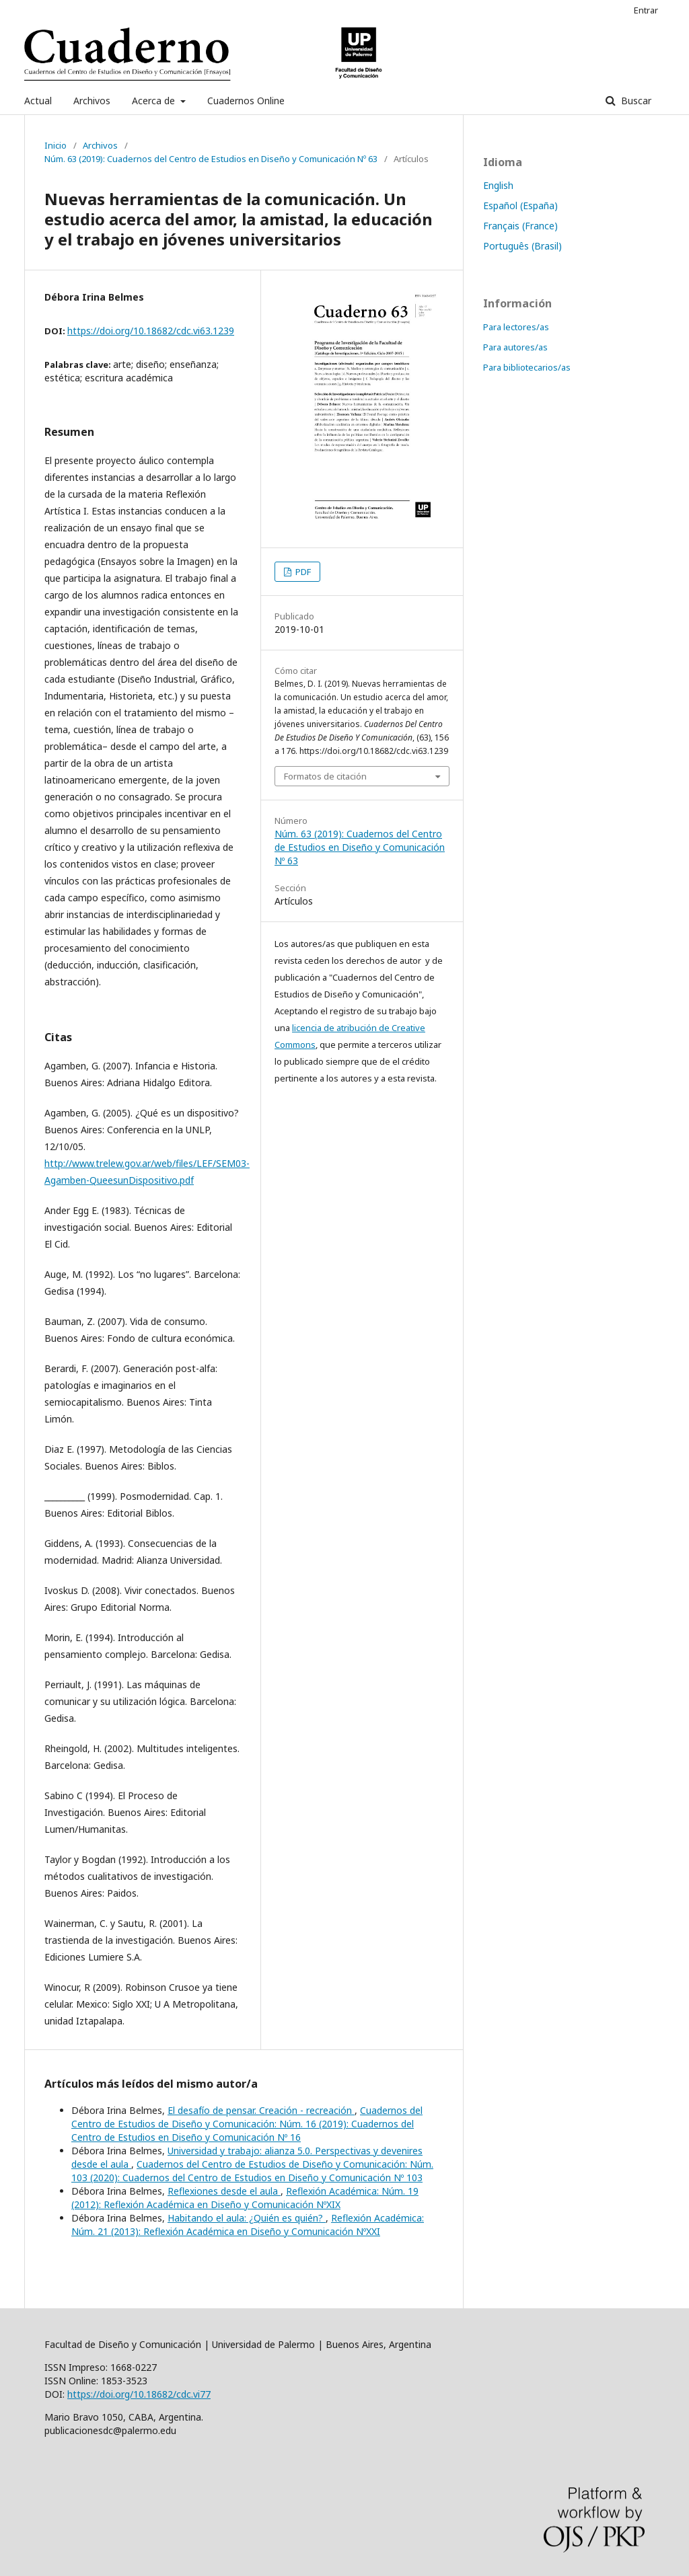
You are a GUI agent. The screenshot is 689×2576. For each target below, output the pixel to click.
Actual (38, 100)
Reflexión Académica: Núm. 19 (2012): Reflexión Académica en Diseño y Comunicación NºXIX (245, 2198)
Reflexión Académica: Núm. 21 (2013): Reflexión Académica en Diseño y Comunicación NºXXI (247, 2224)
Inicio (55, 145)
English (498, 185)
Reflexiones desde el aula (224, 2191)
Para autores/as (515, 347)
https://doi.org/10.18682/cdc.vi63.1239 (150, 330)
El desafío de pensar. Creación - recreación (261, 2110)
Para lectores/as (516, 327)
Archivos (91, 100)
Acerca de (155, 100)
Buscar (634, 100)
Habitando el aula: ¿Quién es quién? (247, 2217)
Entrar (646, 10)
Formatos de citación (325, 776)
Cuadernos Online (246, 100)
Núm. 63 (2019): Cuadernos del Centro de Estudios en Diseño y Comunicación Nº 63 (210, 159)
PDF (302, 572)
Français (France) (520, 225)
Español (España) (520, 205)
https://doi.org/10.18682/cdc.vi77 (139, 2394)
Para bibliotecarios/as (527, 367)
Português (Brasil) (522, 245)
